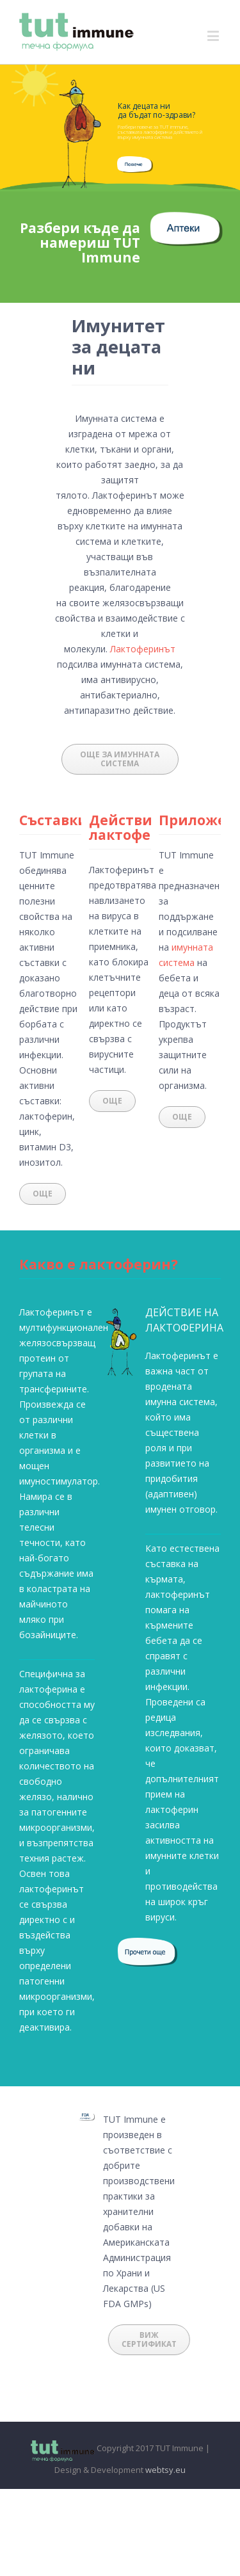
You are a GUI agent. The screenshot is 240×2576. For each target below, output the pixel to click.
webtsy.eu (165, 2469)
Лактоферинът (142, 649)
